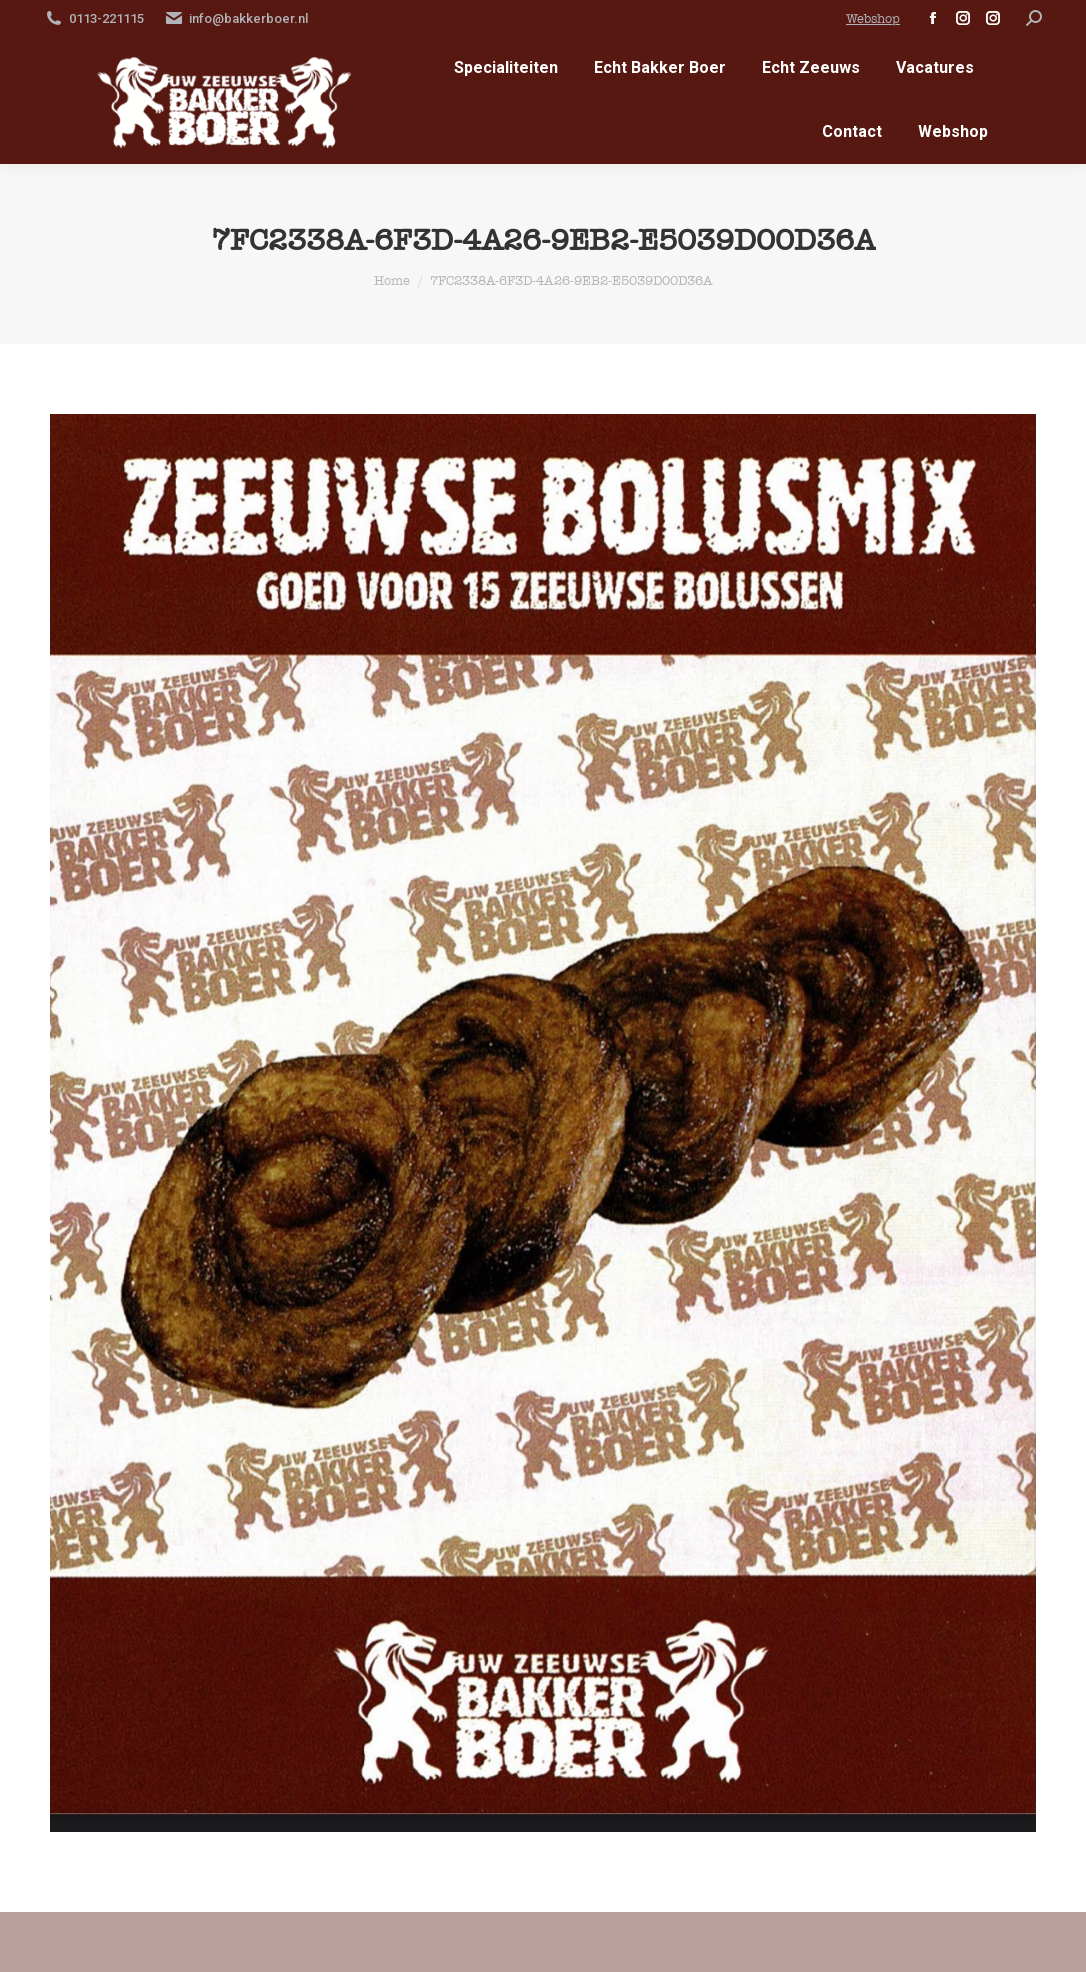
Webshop (873, 18)
